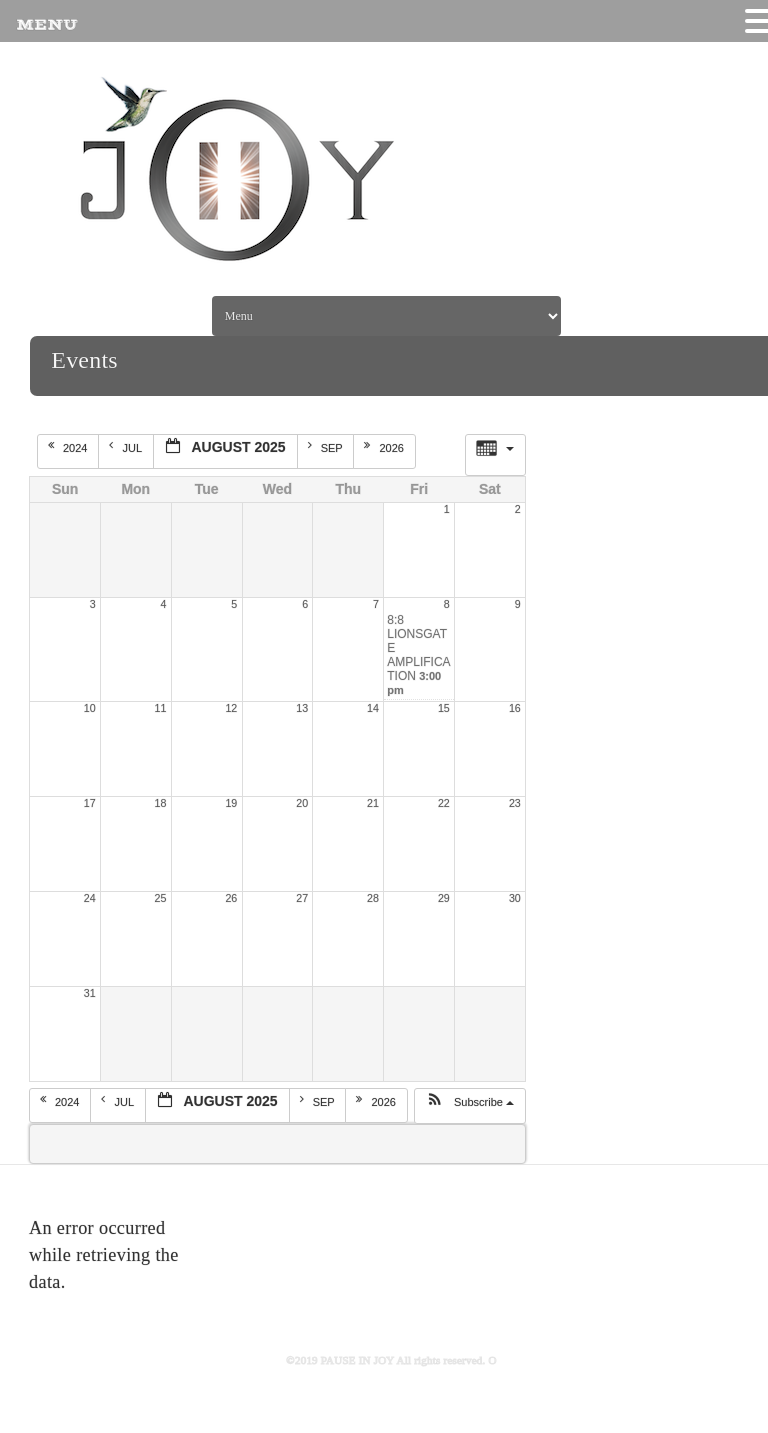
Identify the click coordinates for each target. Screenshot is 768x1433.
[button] (469, 1106)
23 (515, 803)
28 (373, 898)
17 (90, 803)
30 (515, 898)
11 (161, 708)
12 (231, 708)
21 (373, 803)
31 (90, 993)
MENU (46, 25)
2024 (69, 447)
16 (515, 708)
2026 (385, 447)
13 (302, 708)
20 (302, 803)
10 (90, 708)
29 (444, 898)
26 (231, 898)
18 (161, 803)
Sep (327, 447)
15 (444, 708)
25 (161, 898)
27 (302, 898)
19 (231, 803)
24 (90, 898)
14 (373, 708)
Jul (126, 447)
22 (444, 803)
